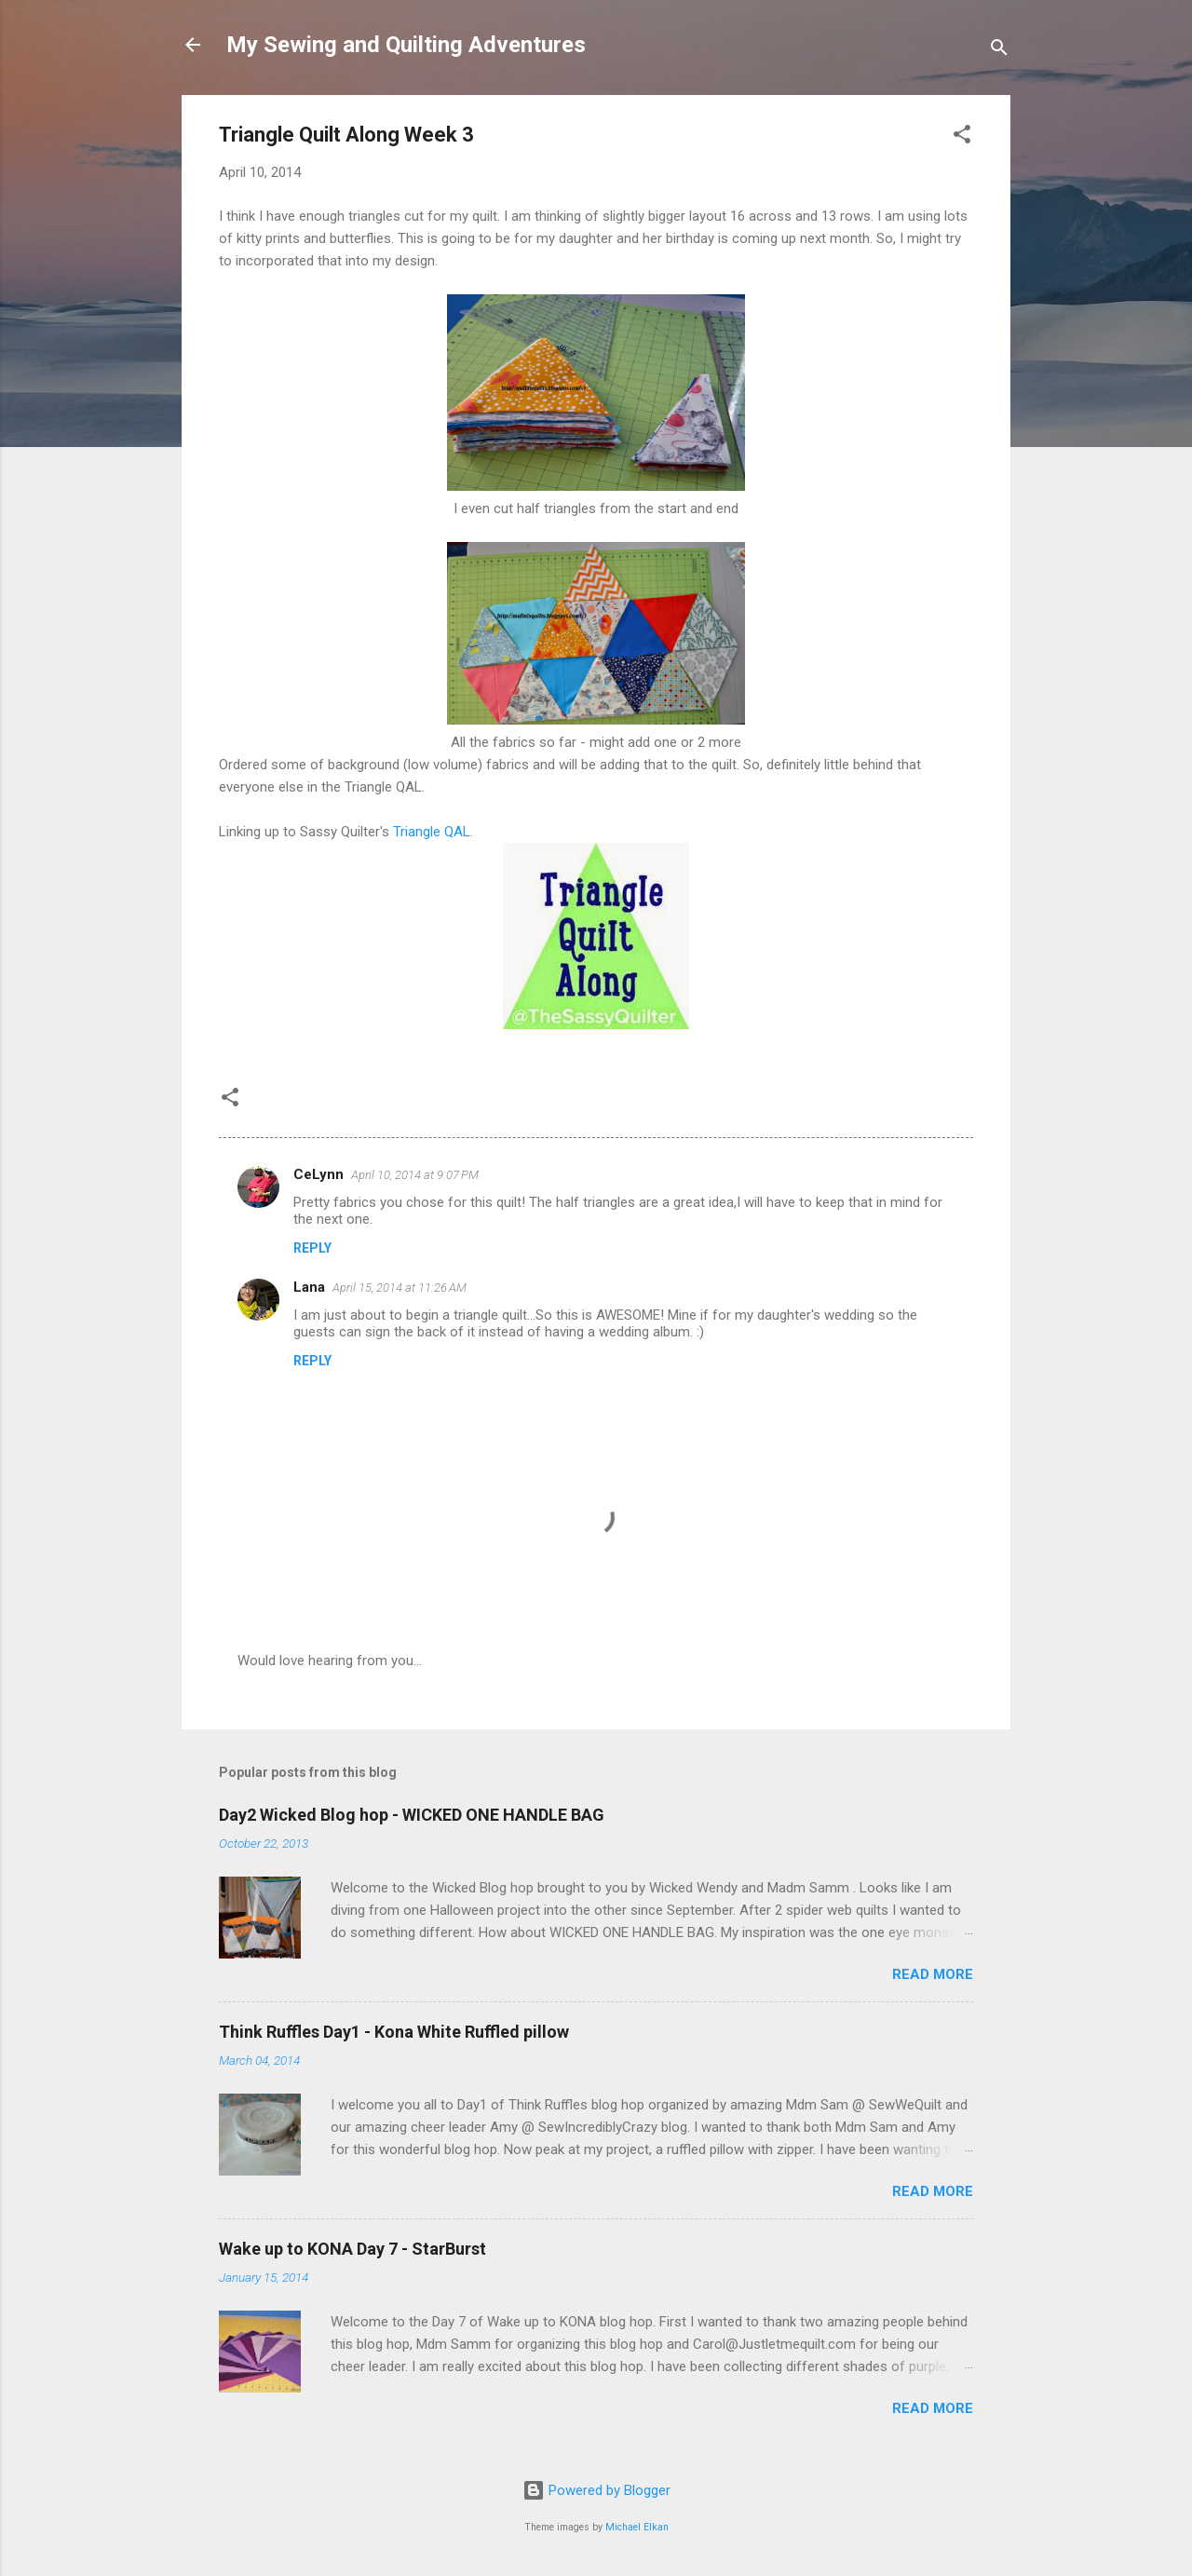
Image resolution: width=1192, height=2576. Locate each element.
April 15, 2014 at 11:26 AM (399, 1288)
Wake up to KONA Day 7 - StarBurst (352, 2248)
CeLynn (318, 1174)
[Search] (999, 50)
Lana (309, 1287)
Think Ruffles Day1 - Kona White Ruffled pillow (394, 2031)
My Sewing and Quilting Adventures (406, 45)
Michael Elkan (637, 2527)
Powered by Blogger (596, 2490)
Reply (312, 1248)
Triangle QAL (431, 831)
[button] (962, 137)
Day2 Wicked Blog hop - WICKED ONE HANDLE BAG (411, 1814)
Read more (932, 1974)
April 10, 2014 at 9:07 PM (415, 1175)
